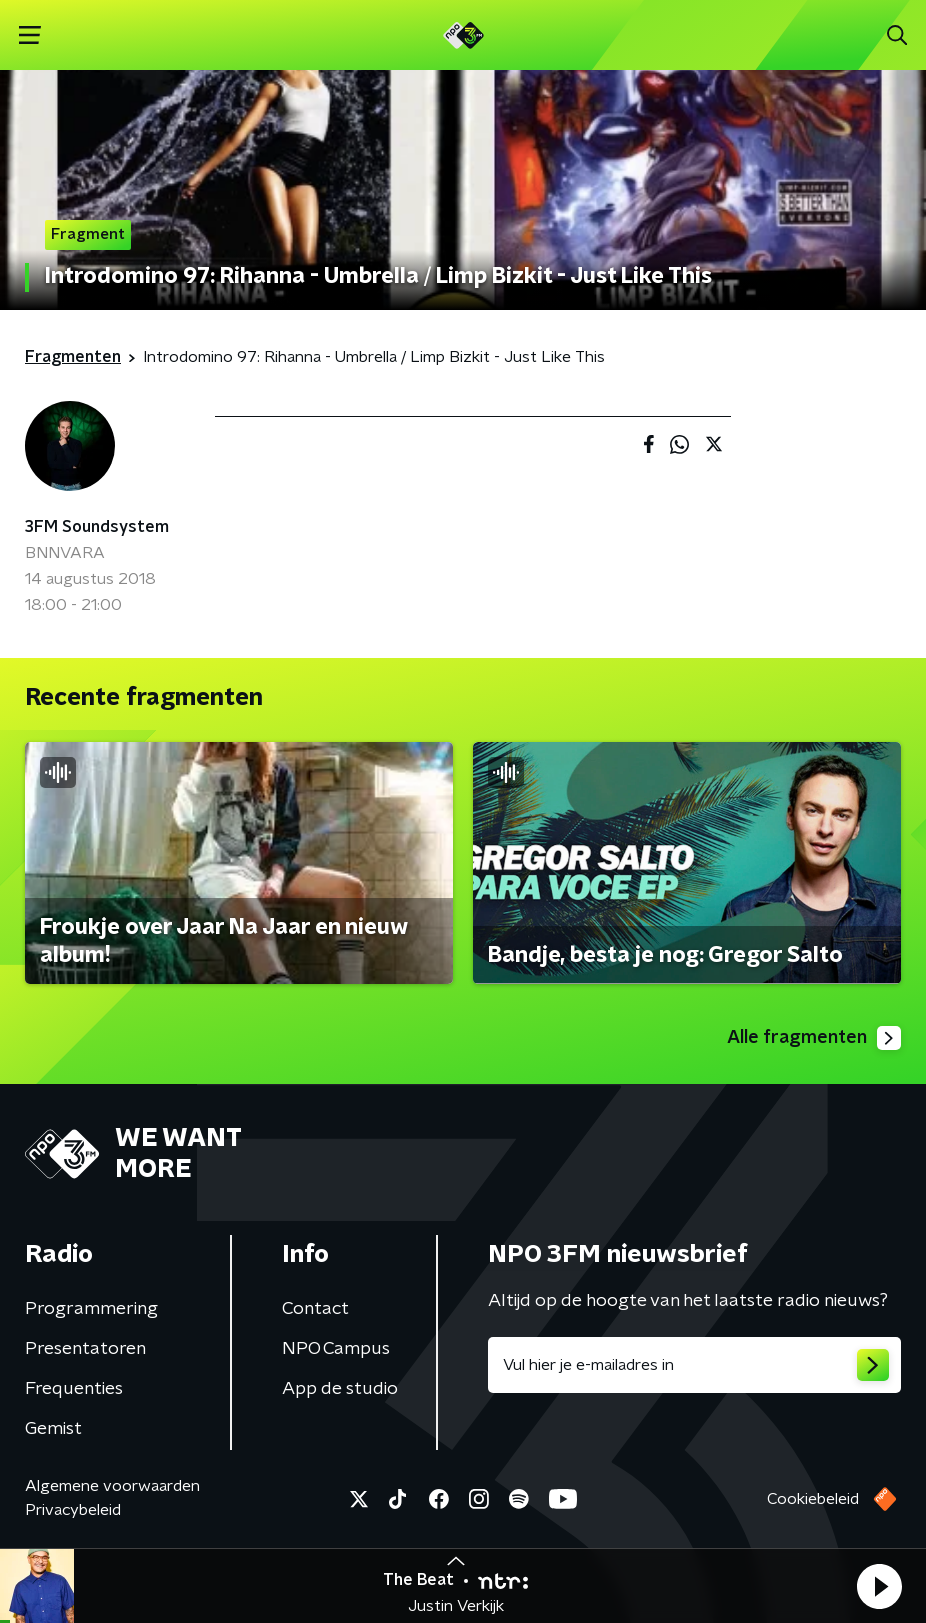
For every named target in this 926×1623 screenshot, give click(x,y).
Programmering (91, 1309)
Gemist (53, 1429)
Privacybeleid (73, 1510)
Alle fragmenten (814, 1038)
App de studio (340, 1389)
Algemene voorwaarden (112, 1486)
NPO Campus (336, 1349)
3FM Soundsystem (97, 527)
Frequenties (74, 1389)
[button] (879, 1586)
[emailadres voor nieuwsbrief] (694, 1365)
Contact (315, 1309)
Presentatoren (85, 1349)
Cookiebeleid (813, 1499)
